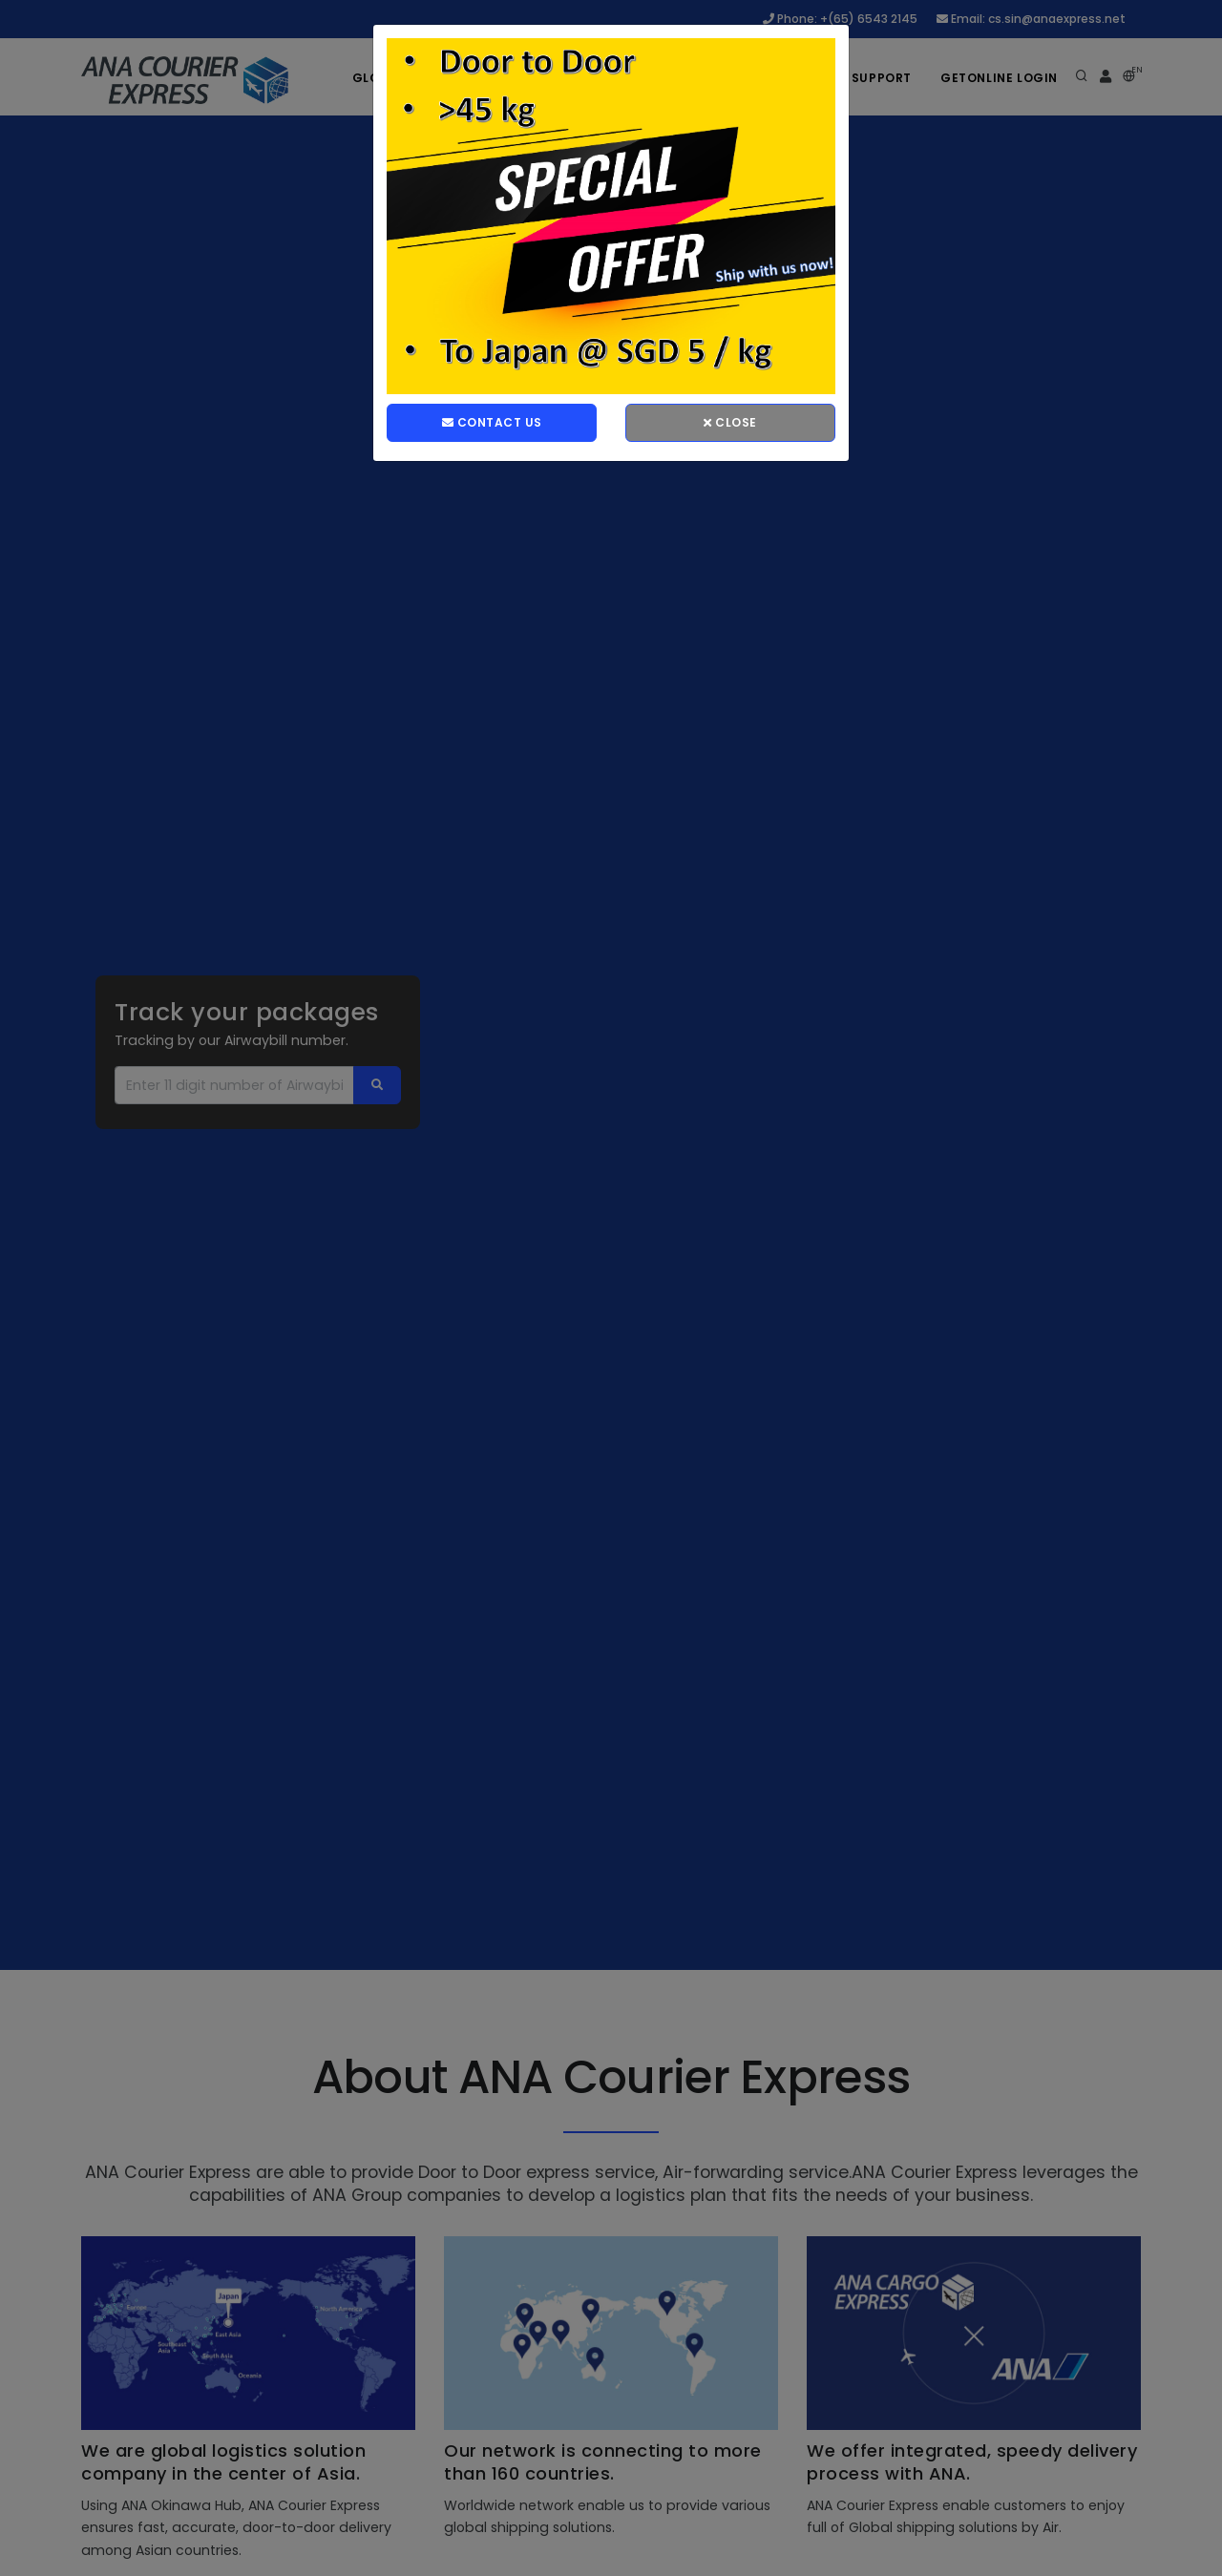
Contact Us (492, 422)
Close (730, 422)
